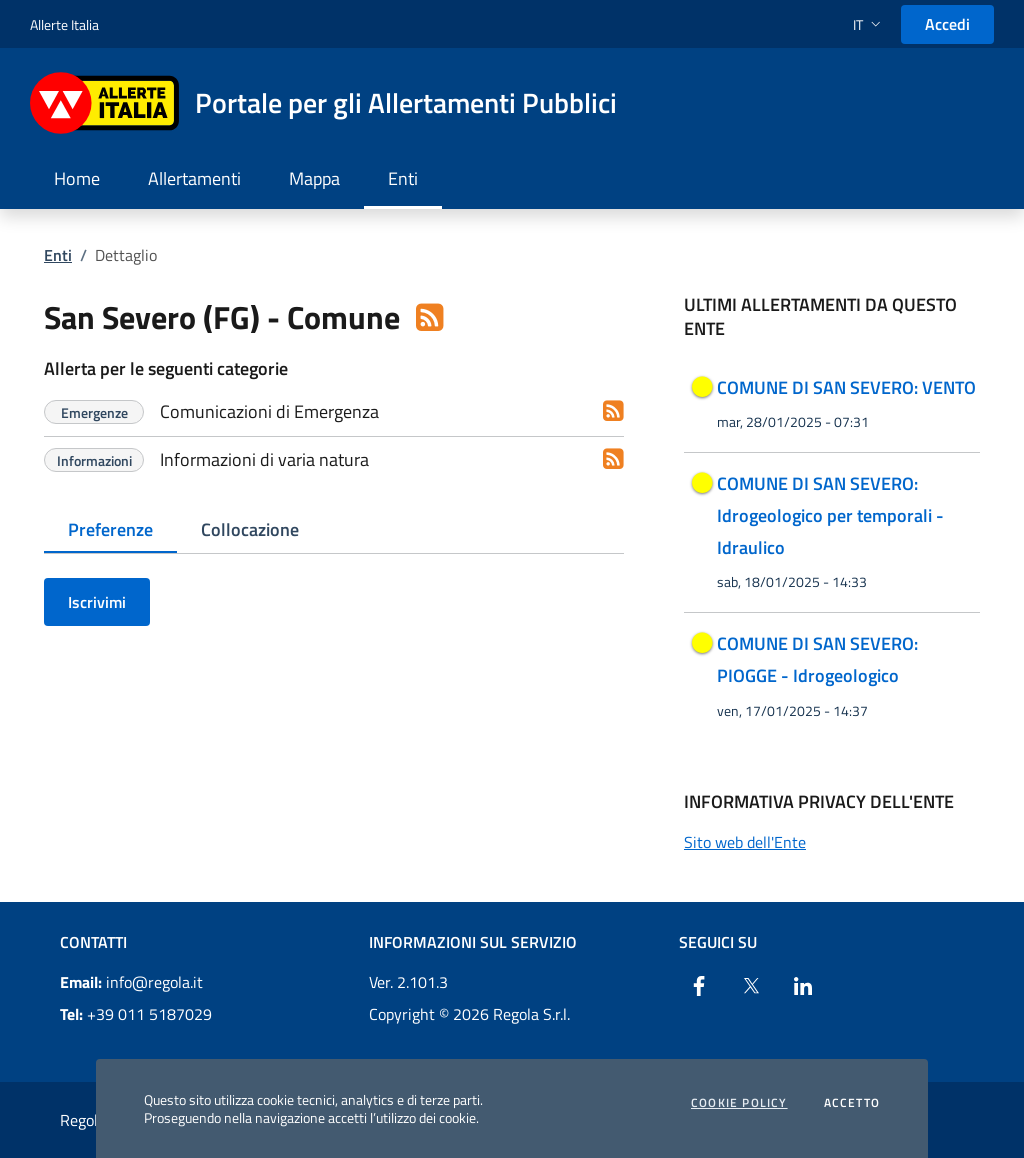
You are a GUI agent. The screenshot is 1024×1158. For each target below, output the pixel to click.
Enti (58, 255)
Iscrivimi (97, 602)
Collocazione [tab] (250, 529)
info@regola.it (131, 982)
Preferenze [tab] (110, 529)
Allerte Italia (64, 24)
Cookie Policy (739, 1103)
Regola (83, 1120)
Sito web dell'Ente (745, 842)
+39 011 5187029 (136, 1014)
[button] (869, 24)
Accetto (852, 1103)
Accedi (947, 24)
